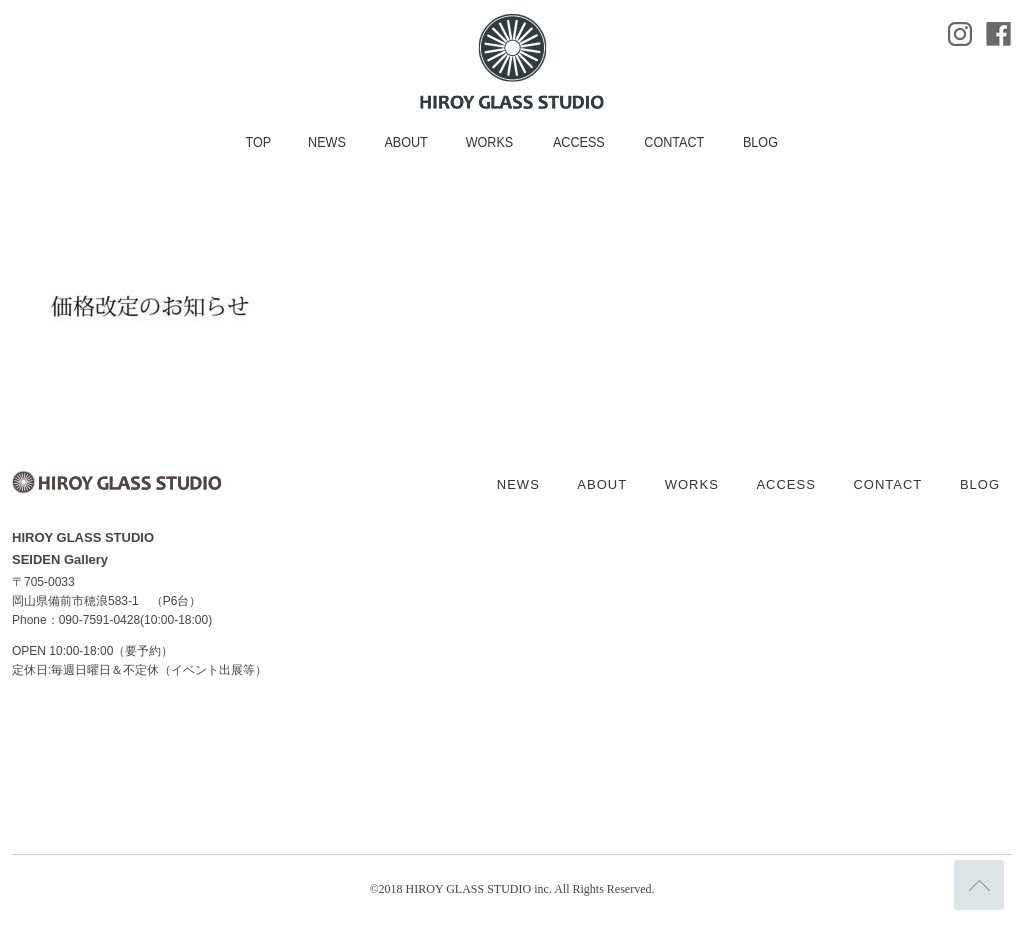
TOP (258, 142)
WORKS (490, 142)
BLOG (760, 142)
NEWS (327, 142)
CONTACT (674, 142)
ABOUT (405, 142)
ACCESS (579, 142)
